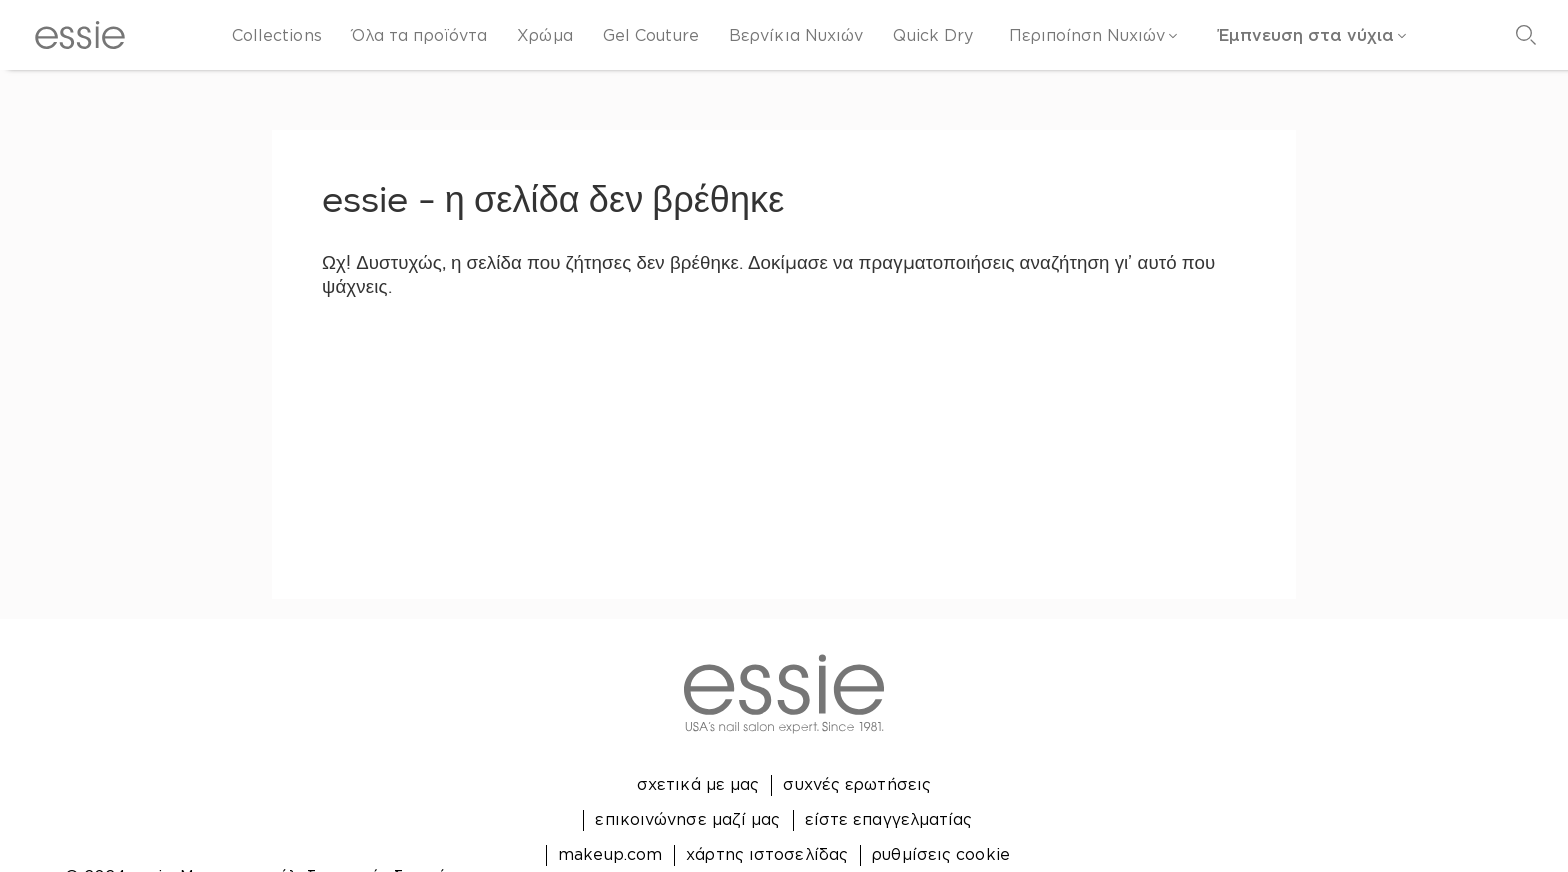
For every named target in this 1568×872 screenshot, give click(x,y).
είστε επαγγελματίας (889, 819)
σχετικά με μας (698, 784)
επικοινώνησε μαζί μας (687, 819)
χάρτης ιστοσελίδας (767, 854)
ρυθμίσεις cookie (941, 854)
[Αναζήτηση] (1526, 36)
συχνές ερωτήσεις (857, 784)
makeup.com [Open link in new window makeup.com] (610, 854)
